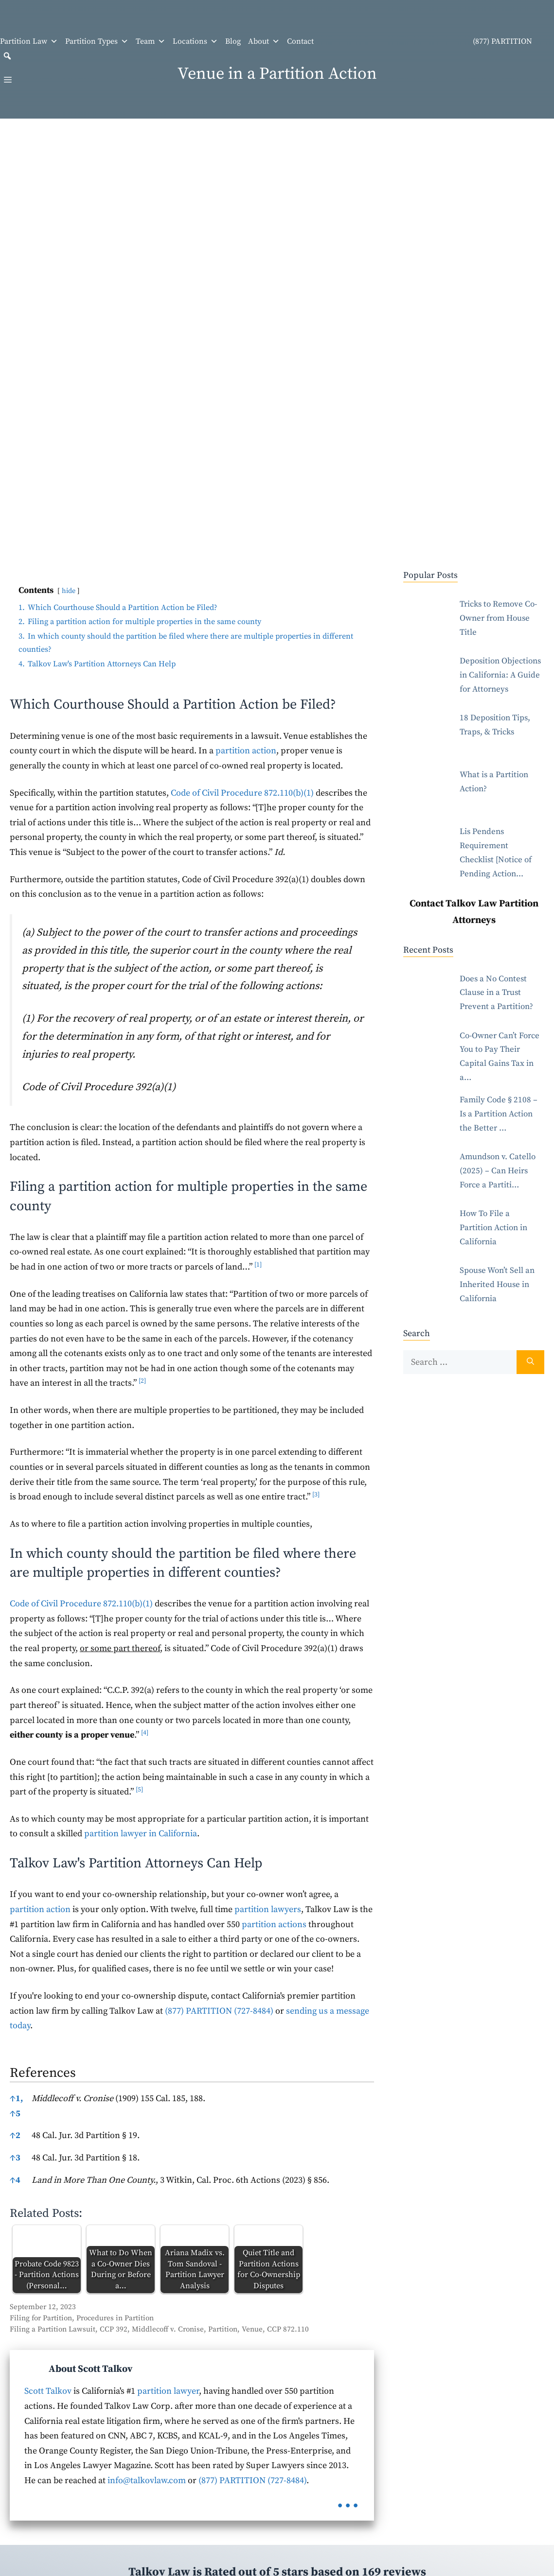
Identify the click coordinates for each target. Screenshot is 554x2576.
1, (16, 2098)
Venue (252, 2329)
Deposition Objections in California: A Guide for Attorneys (500, 675)
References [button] (43, 2073)
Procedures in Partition (115, 2318)
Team (150, 41)
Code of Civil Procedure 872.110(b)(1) (242, 793)
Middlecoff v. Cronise (168, 2329)
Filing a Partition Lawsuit (52, 2329)
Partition (222, 2329)
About (264, 41)
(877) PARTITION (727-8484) (219, 2011)
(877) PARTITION (426, 42)
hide (68, 591)
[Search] (530, 1362)
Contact (300, 41)
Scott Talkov (47, 2391)
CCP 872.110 (288, 2329)
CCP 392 (113, 2329)
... (347, 2499)
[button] (7, 56)
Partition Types (96, 41)
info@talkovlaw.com (146, 2480)
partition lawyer (168, 2391)
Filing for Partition (41, 2318)
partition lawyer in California (140, 1833)
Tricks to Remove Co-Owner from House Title (498, 618)
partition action (245, 750)
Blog (233, 41)
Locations (195, 41)
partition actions (274, 1924)
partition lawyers (267, 1909)
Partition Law (29, 41)
